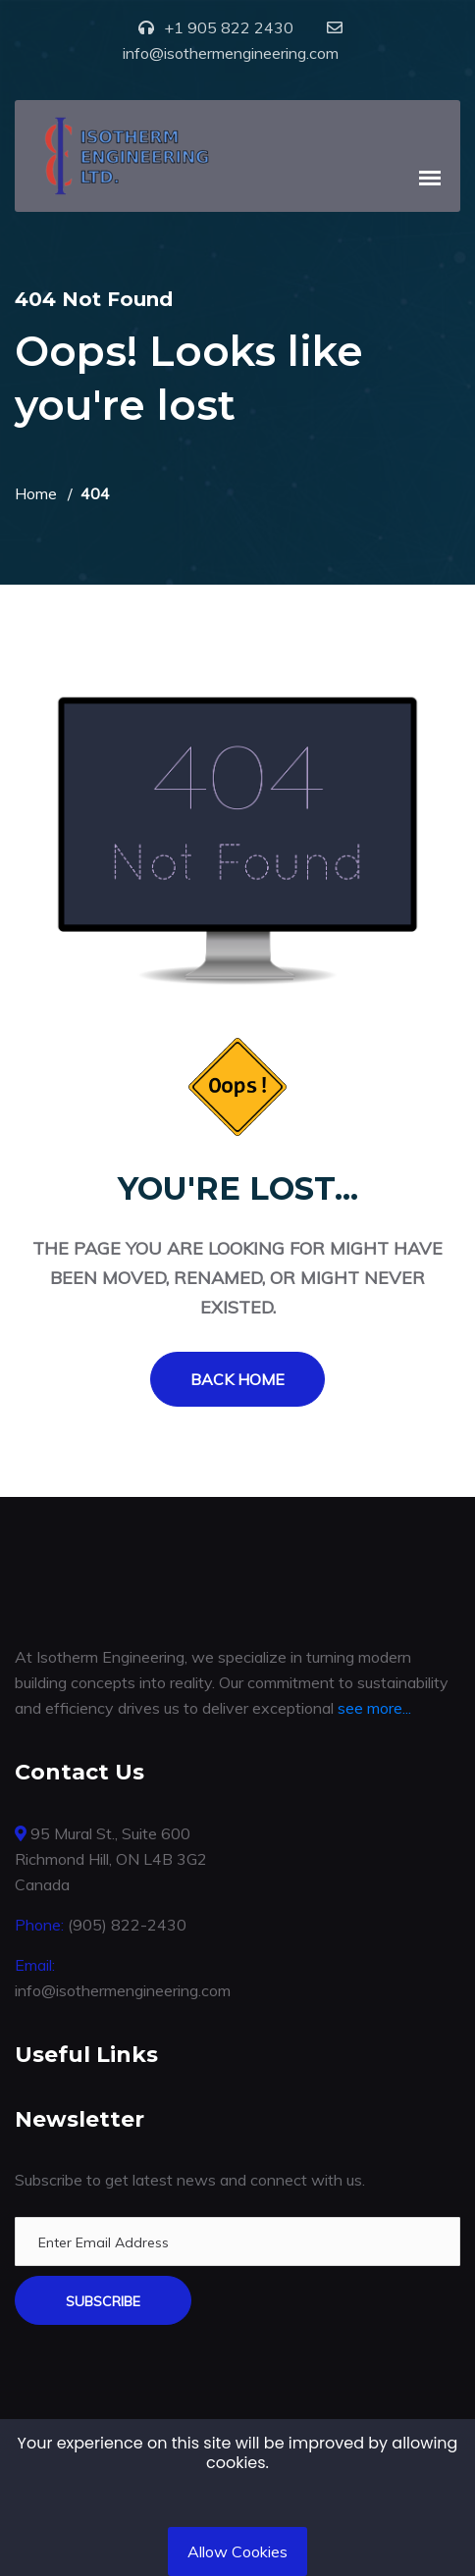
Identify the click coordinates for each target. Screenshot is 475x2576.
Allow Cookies (237, 2551)
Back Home (237, 1379)
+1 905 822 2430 (228, 27)
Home (36, 493)
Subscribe (103, 2301)
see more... (374, 1708)
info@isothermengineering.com (231, 53)
